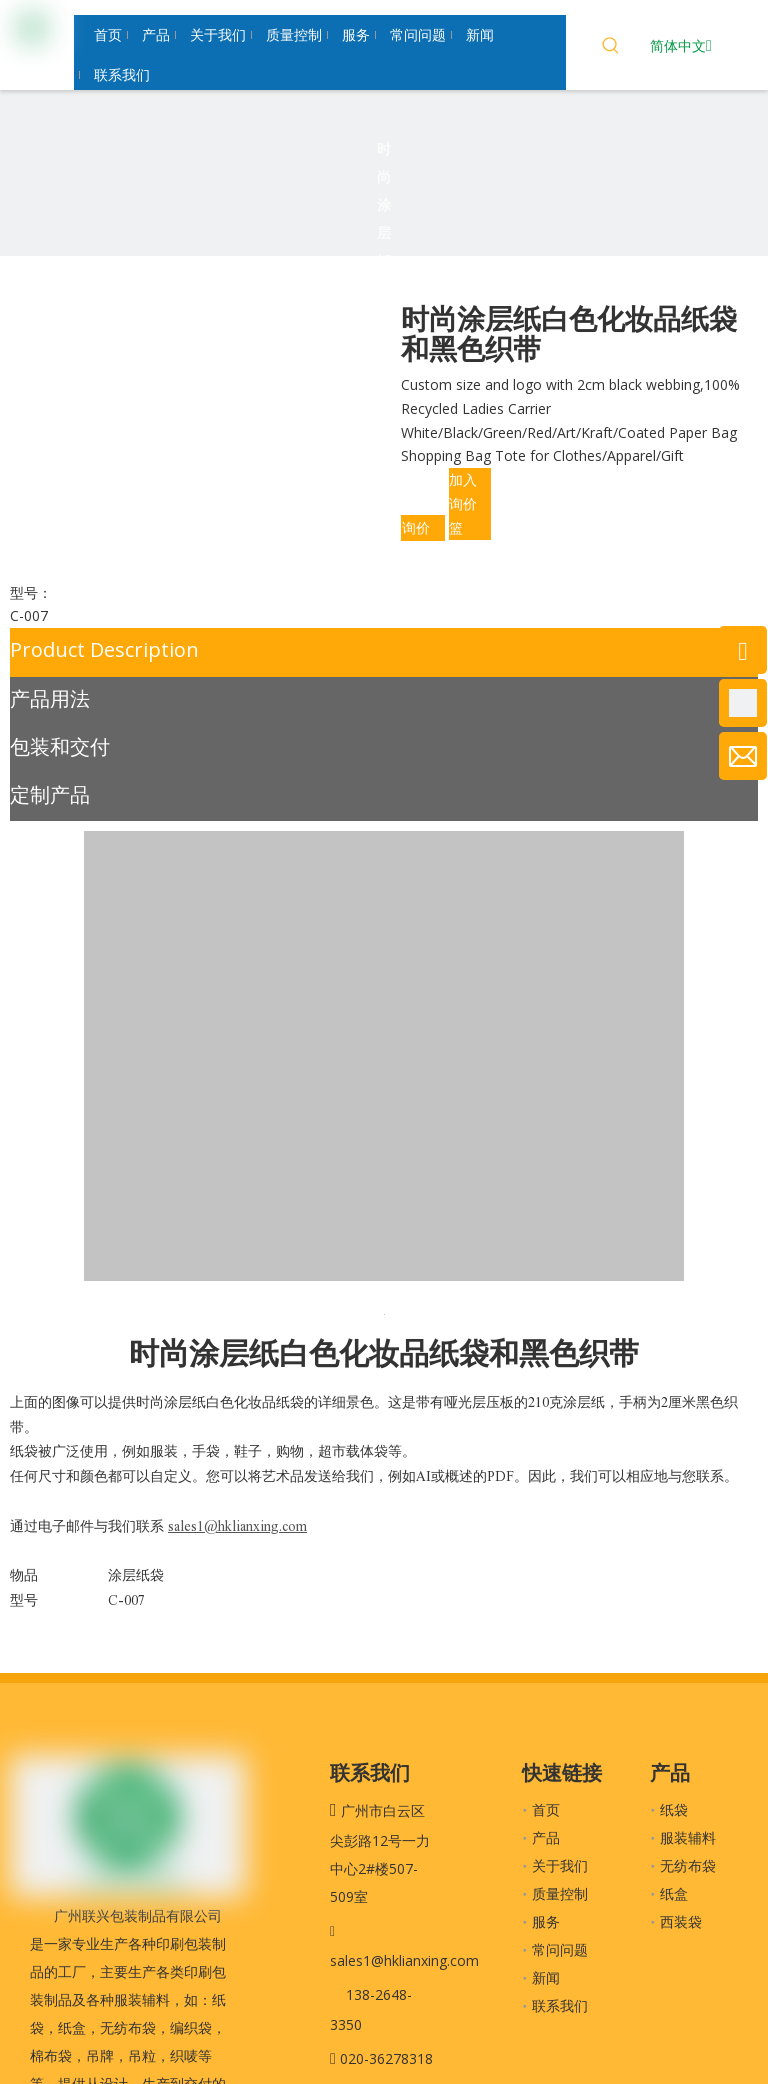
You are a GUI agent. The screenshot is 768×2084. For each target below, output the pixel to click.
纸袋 (674, 1809)
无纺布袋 (688, 1865)
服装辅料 (688, 1837)
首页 (546, 1809)
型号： (31, 592)
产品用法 (50, 698)
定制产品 (50, 794)
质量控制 (560, 1893)
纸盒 (674, 1893)
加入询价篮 (463, 503)
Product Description (104, 649)
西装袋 (681, 1921)
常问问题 (560, 1949)
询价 (416, 527)
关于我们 (560, 1865)
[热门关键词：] (611, 48)
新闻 (546, 1977)
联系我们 (560, 2005)
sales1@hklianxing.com (404, 1960)
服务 (546, 1921)
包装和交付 (60, 746)
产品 (546, 1837)
